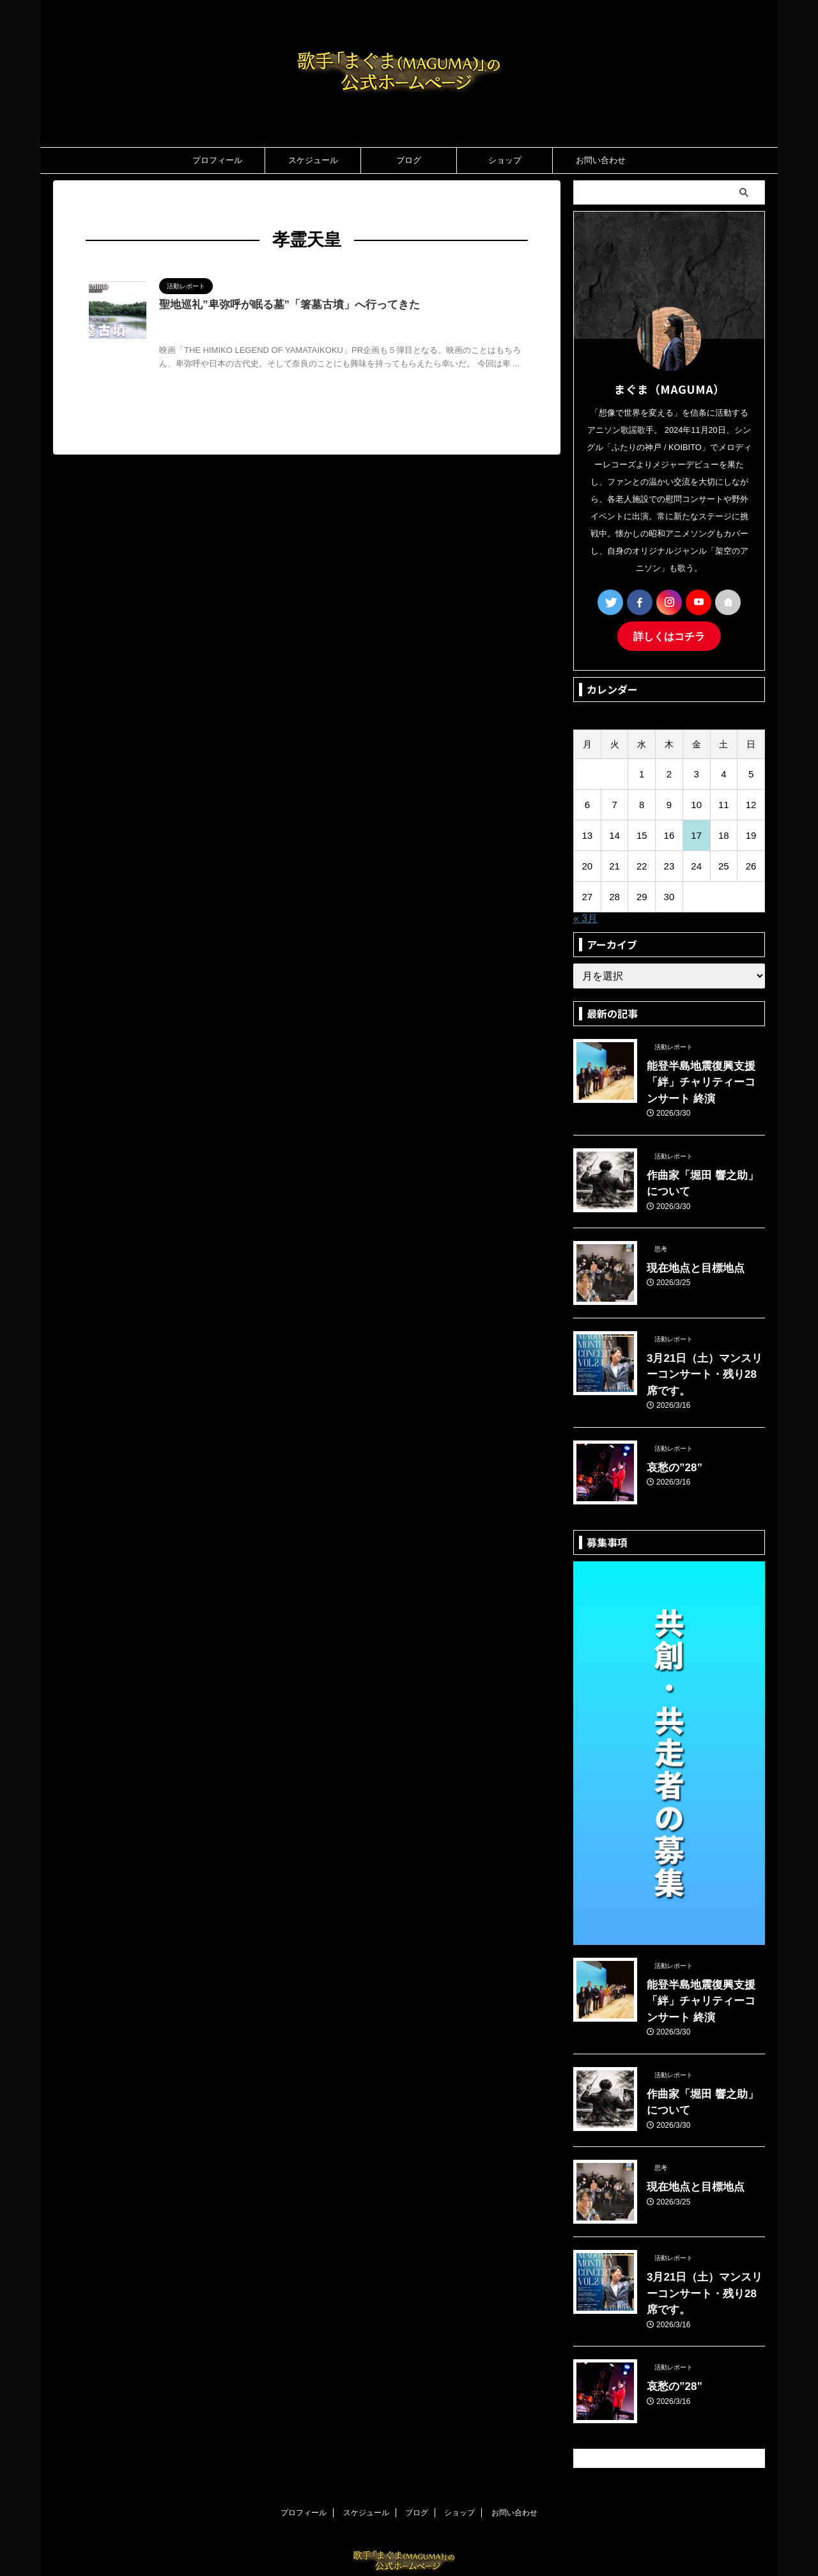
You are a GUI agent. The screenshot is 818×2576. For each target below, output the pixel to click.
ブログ (408, 160)
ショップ (504, 160)
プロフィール (217, 160)
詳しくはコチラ (669, 635)
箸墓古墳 (397, 335)
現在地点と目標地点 (687, 1257)
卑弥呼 (201, 335)
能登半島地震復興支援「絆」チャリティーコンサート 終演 (705, 1077)
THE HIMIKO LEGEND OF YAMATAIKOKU (331, 322)
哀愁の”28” (670, 1437)
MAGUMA (236, 322)
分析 (179, 335)
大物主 (291, 335)
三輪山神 (423, 322)
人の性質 (459, 322)
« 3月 (585, 916)
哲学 (268, 335)
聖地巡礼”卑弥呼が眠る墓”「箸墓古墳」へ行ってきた (282, 305)
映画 (350, 335)
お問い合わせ (601, 160)
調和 (424, 335)
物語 (369, 335)
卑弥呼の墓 (237, 335)
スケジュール (313, 160)
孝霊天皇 (322, 335)
